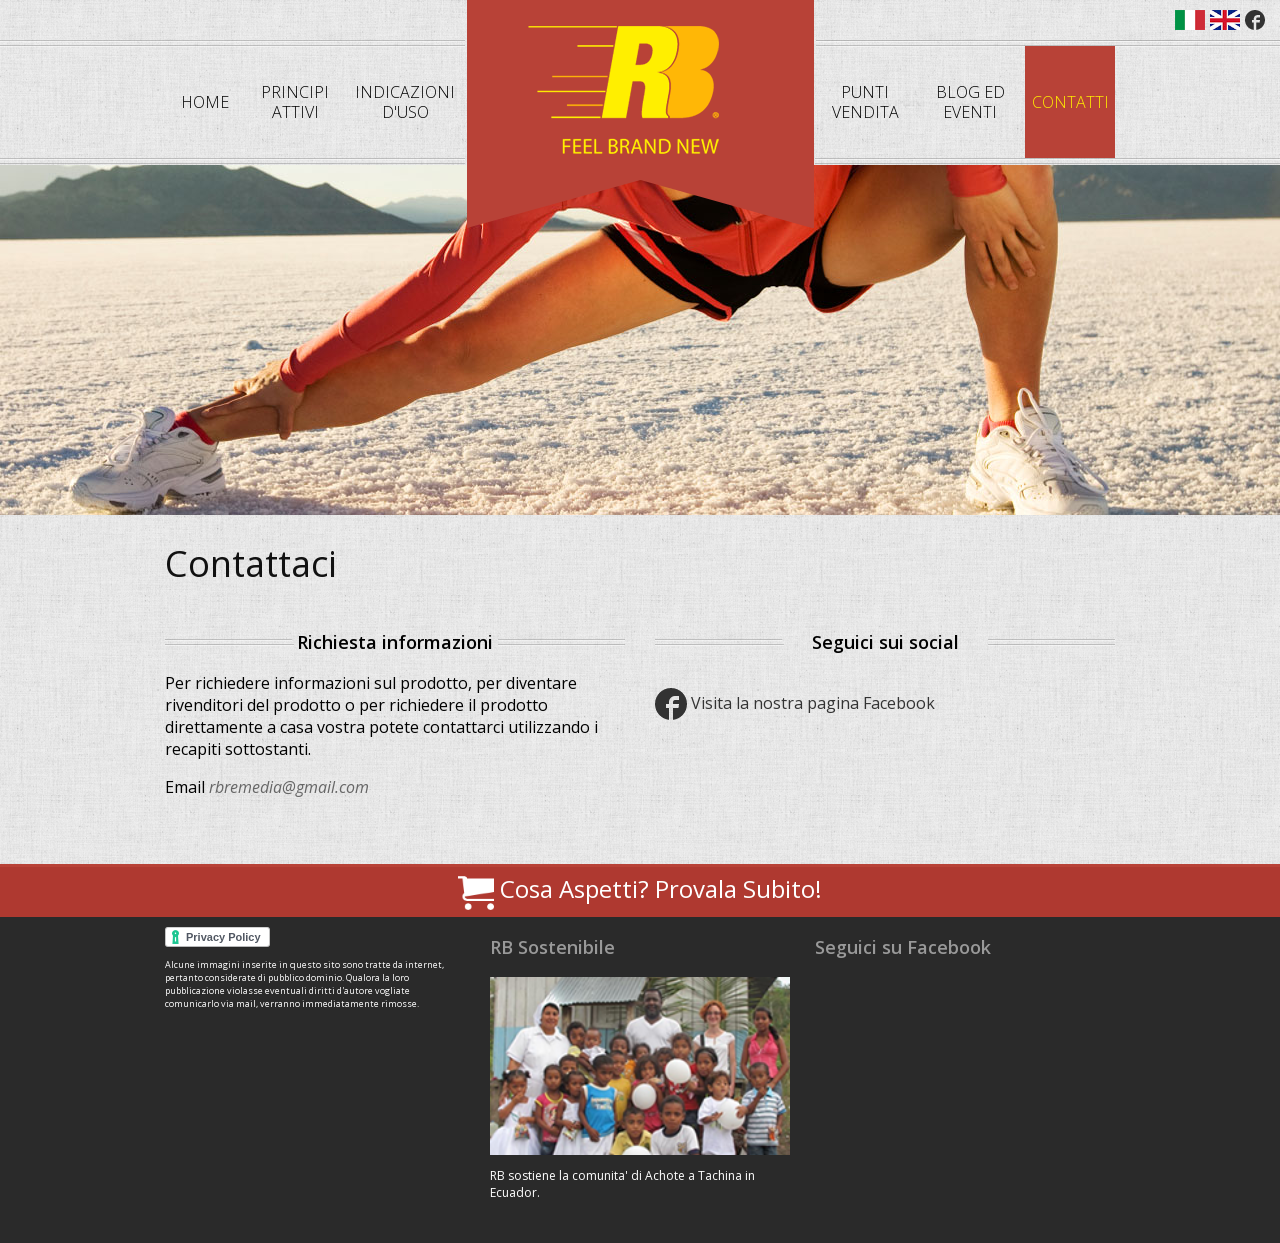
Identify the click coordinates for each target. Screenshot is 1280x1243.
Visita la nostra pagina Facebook (795, 703)
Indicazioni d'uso (405, 102)
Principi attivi (295, 102)
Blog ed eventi (970, 102)
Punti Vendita (865, 102)
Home (205, 102)
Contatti (1070, 102)
